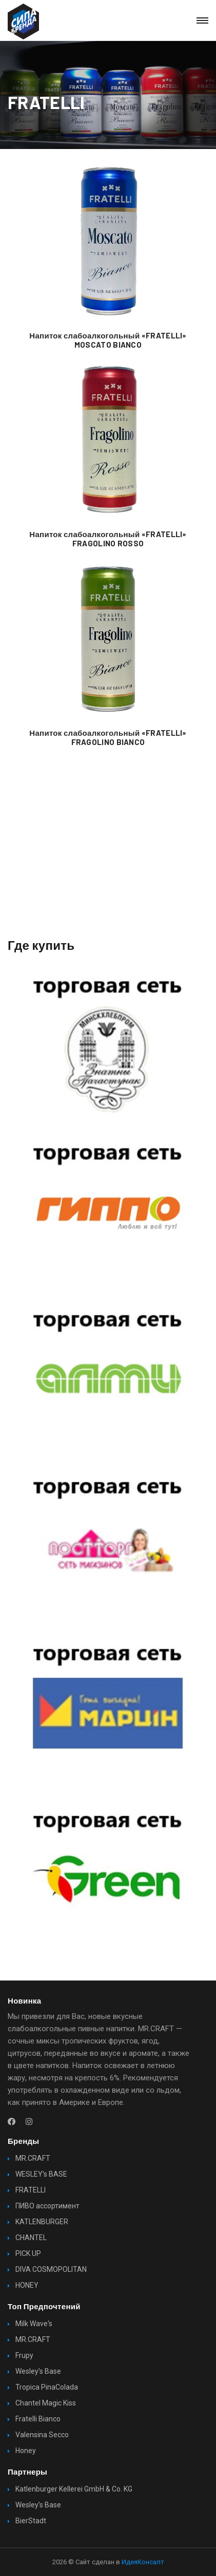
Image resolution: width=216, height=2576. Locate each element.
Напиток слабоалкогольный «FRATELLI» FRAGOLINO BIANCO (107, 737)
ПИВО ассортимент (47, 2206)
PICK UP (28, 2253)
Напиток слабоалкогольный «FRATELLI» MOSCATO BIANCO (107, 340)
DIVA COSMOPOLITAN (51, 2269)
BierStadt (30, 2521)
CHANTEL (31, 2237)
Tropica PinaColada (46, 2387)
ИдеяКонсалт (143, 2562)
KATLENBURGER (41, 2222)
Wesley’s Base (38, 2371)
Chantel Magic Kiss (45, 2403)
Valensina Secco (42, 2435)
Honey (25, 2450)
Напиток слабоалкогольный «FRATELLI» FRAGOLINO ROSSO (107, 538)
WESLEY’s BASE (41, 2174)
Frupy (24, 2355)
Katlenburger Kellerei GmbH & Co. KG (73, 2489)
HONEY (26, 2285)
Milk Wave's (33, 2323)
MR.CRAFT (32, 2158)
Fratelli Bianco (38, 2419)
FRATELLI (30, 2190)
